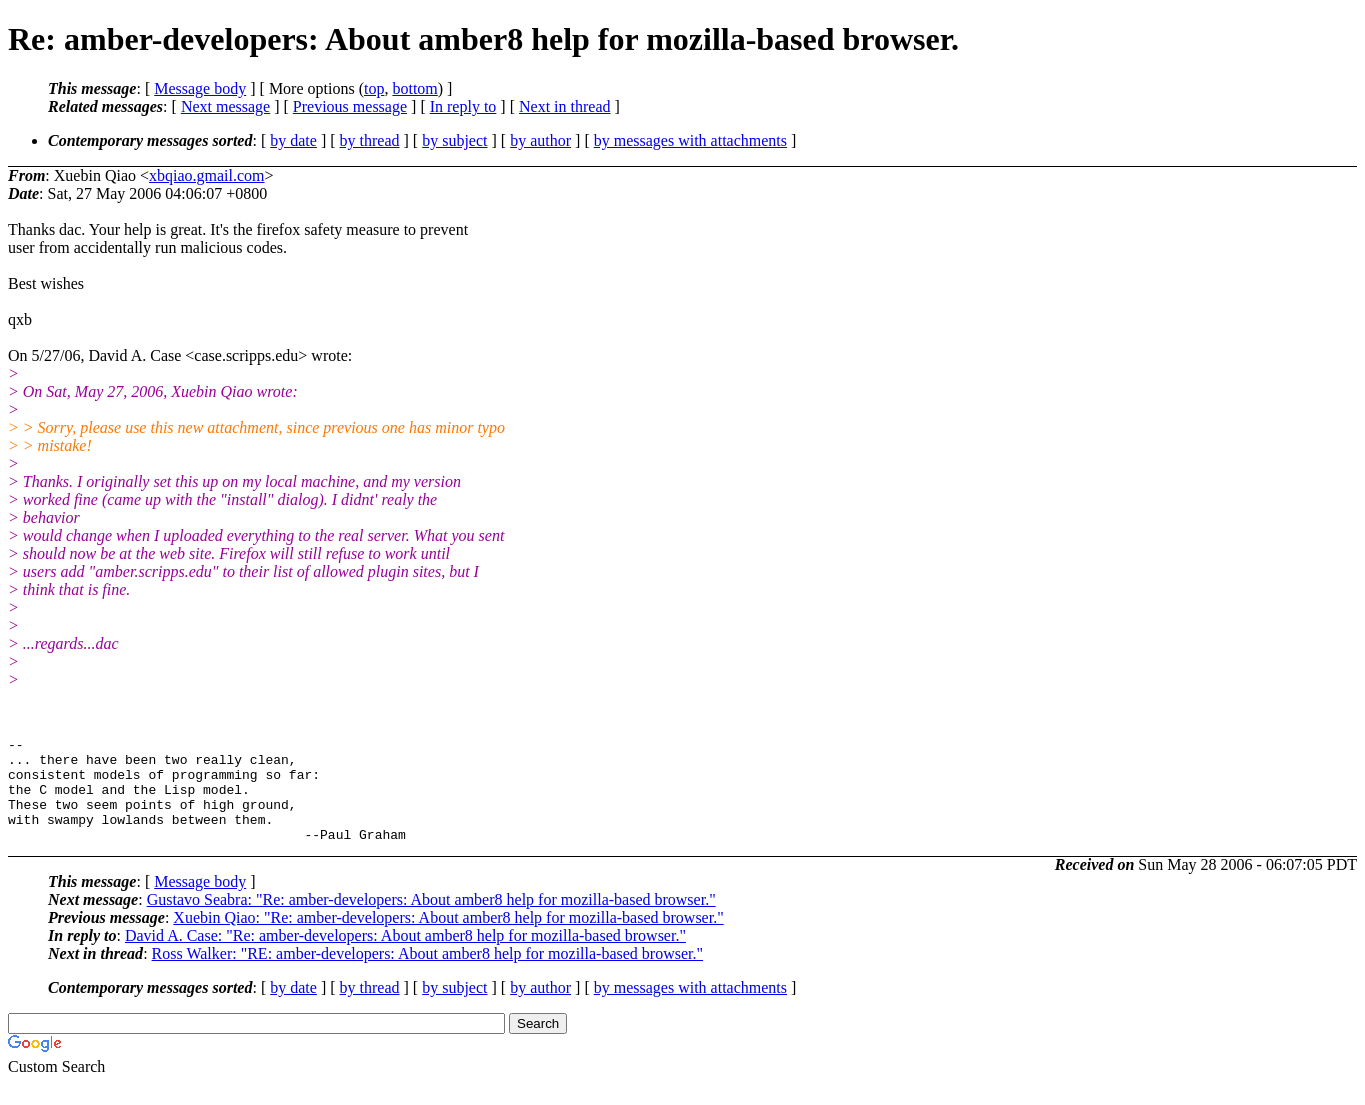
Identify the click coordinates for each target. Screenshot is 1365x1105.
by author (540, 140)
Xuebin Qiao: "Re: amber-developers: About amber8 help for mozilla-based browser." (448, 938)
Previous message (350, 106)
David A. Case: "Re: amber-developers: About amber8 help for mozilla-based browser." (405, 956)
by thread (370, 140)
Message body (200, 88)
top (374, 88)
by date (293, 140)
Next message (225, 106)
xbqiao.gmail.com (207, 175)
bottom (414, 88)
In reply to (463, 106)
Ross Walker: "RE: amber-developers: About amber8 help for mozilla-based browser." (427, 974)
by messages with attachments (690, 140)
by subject (454, 140)
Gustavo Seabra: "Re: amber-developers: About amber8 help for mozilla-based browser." (431, 920)
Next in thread (565, 106)
